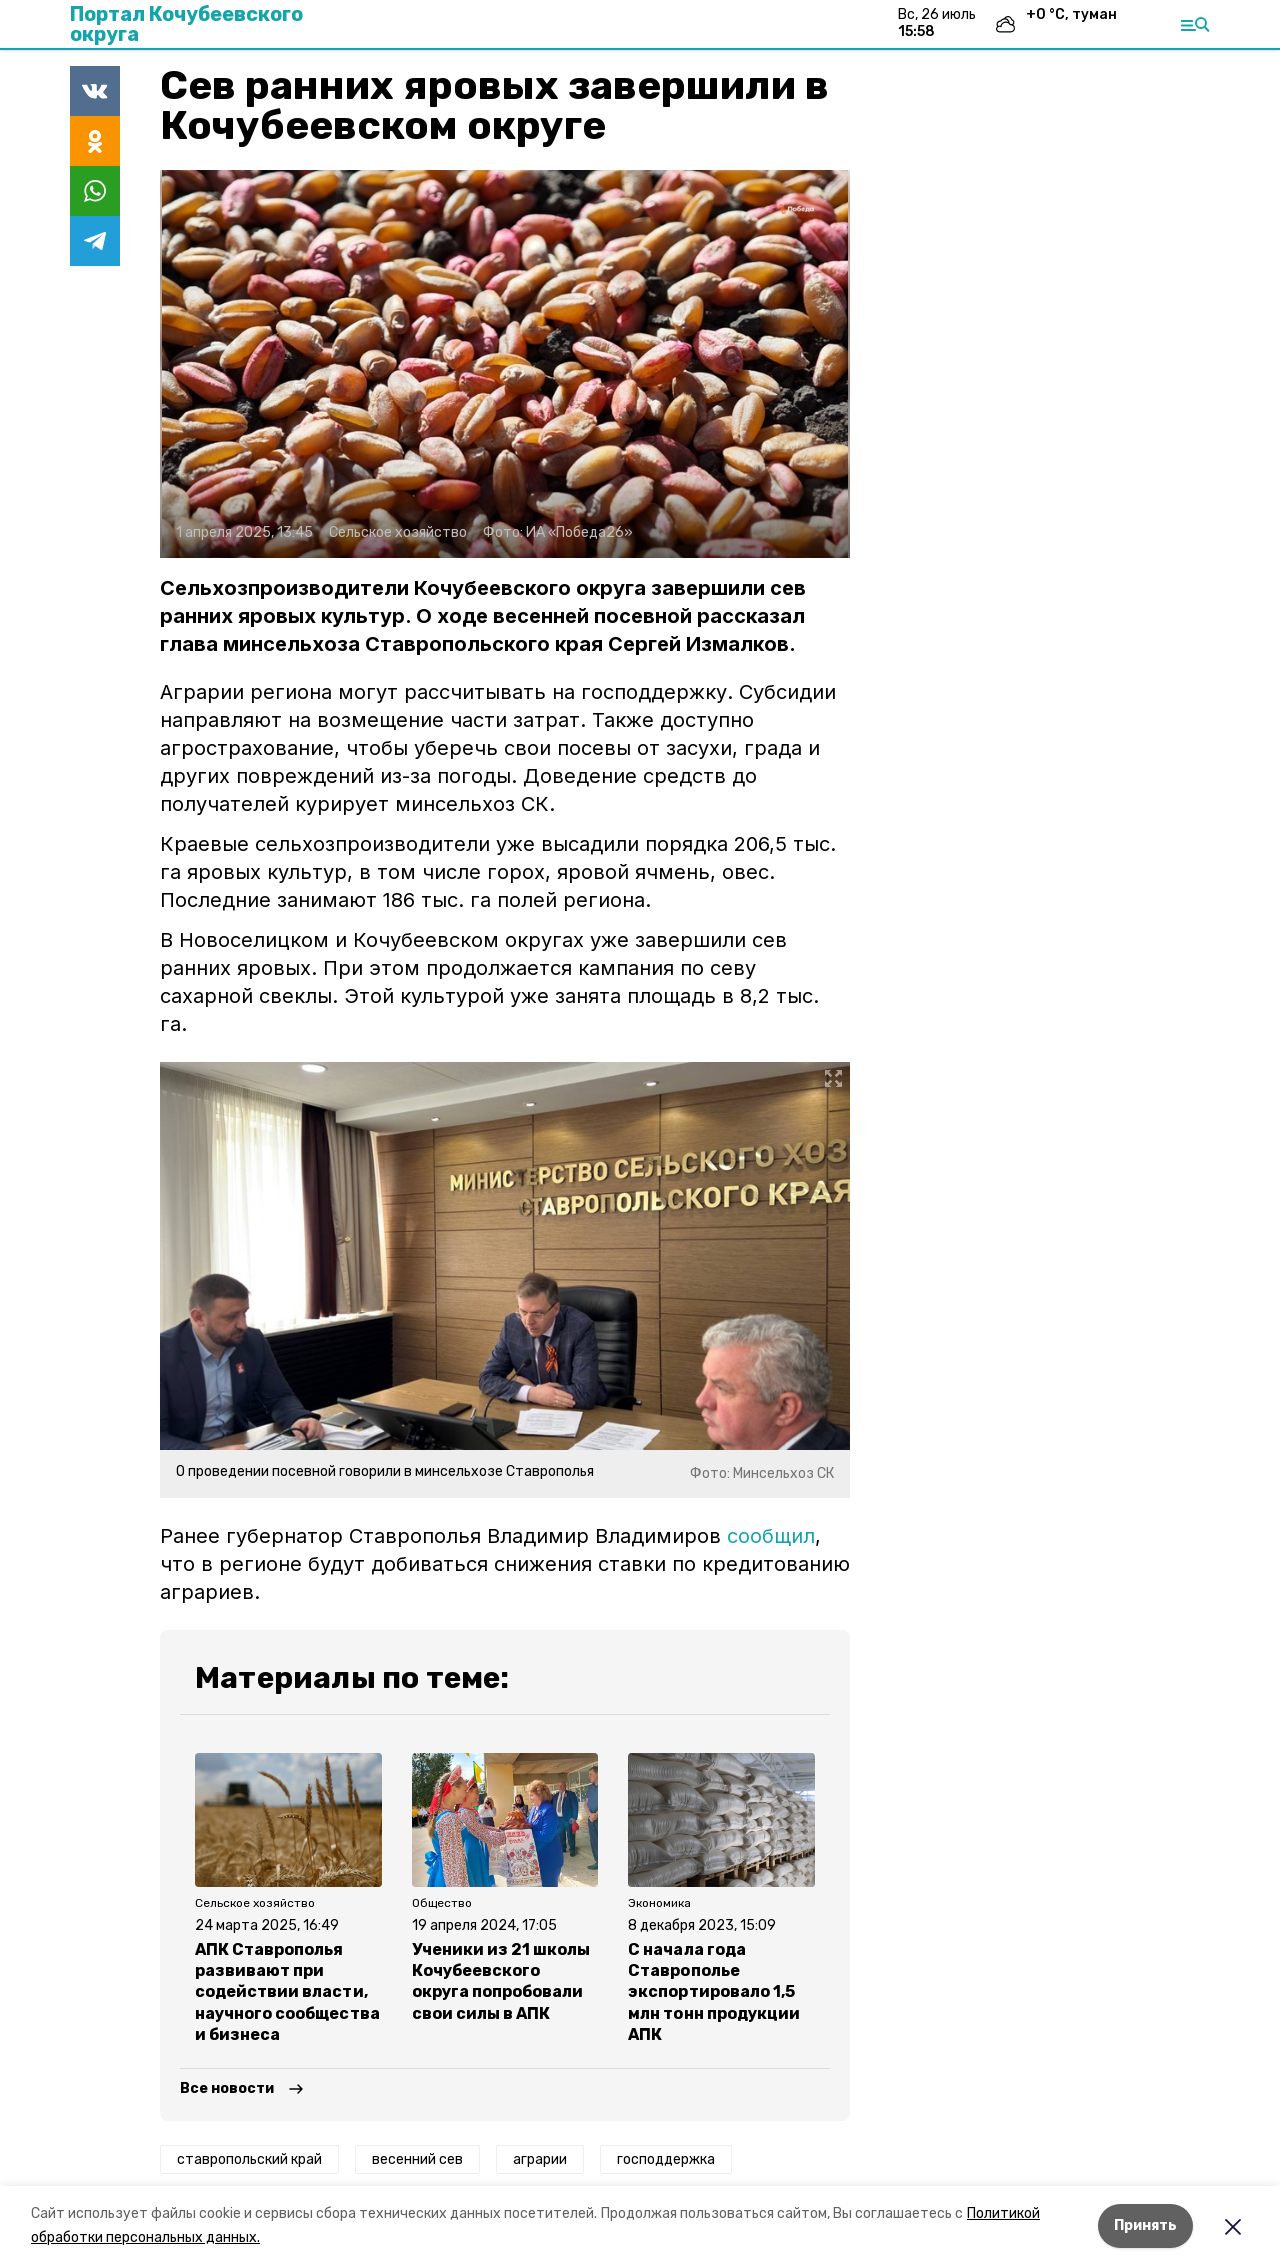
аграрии (540, 2159)
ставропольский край (249, 2159)
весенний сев (417, 2159)
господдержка (666, 2159)
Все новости (227, 2088)
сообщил (771, 1536)
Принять (1145, 2225)
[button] (505, 364)
